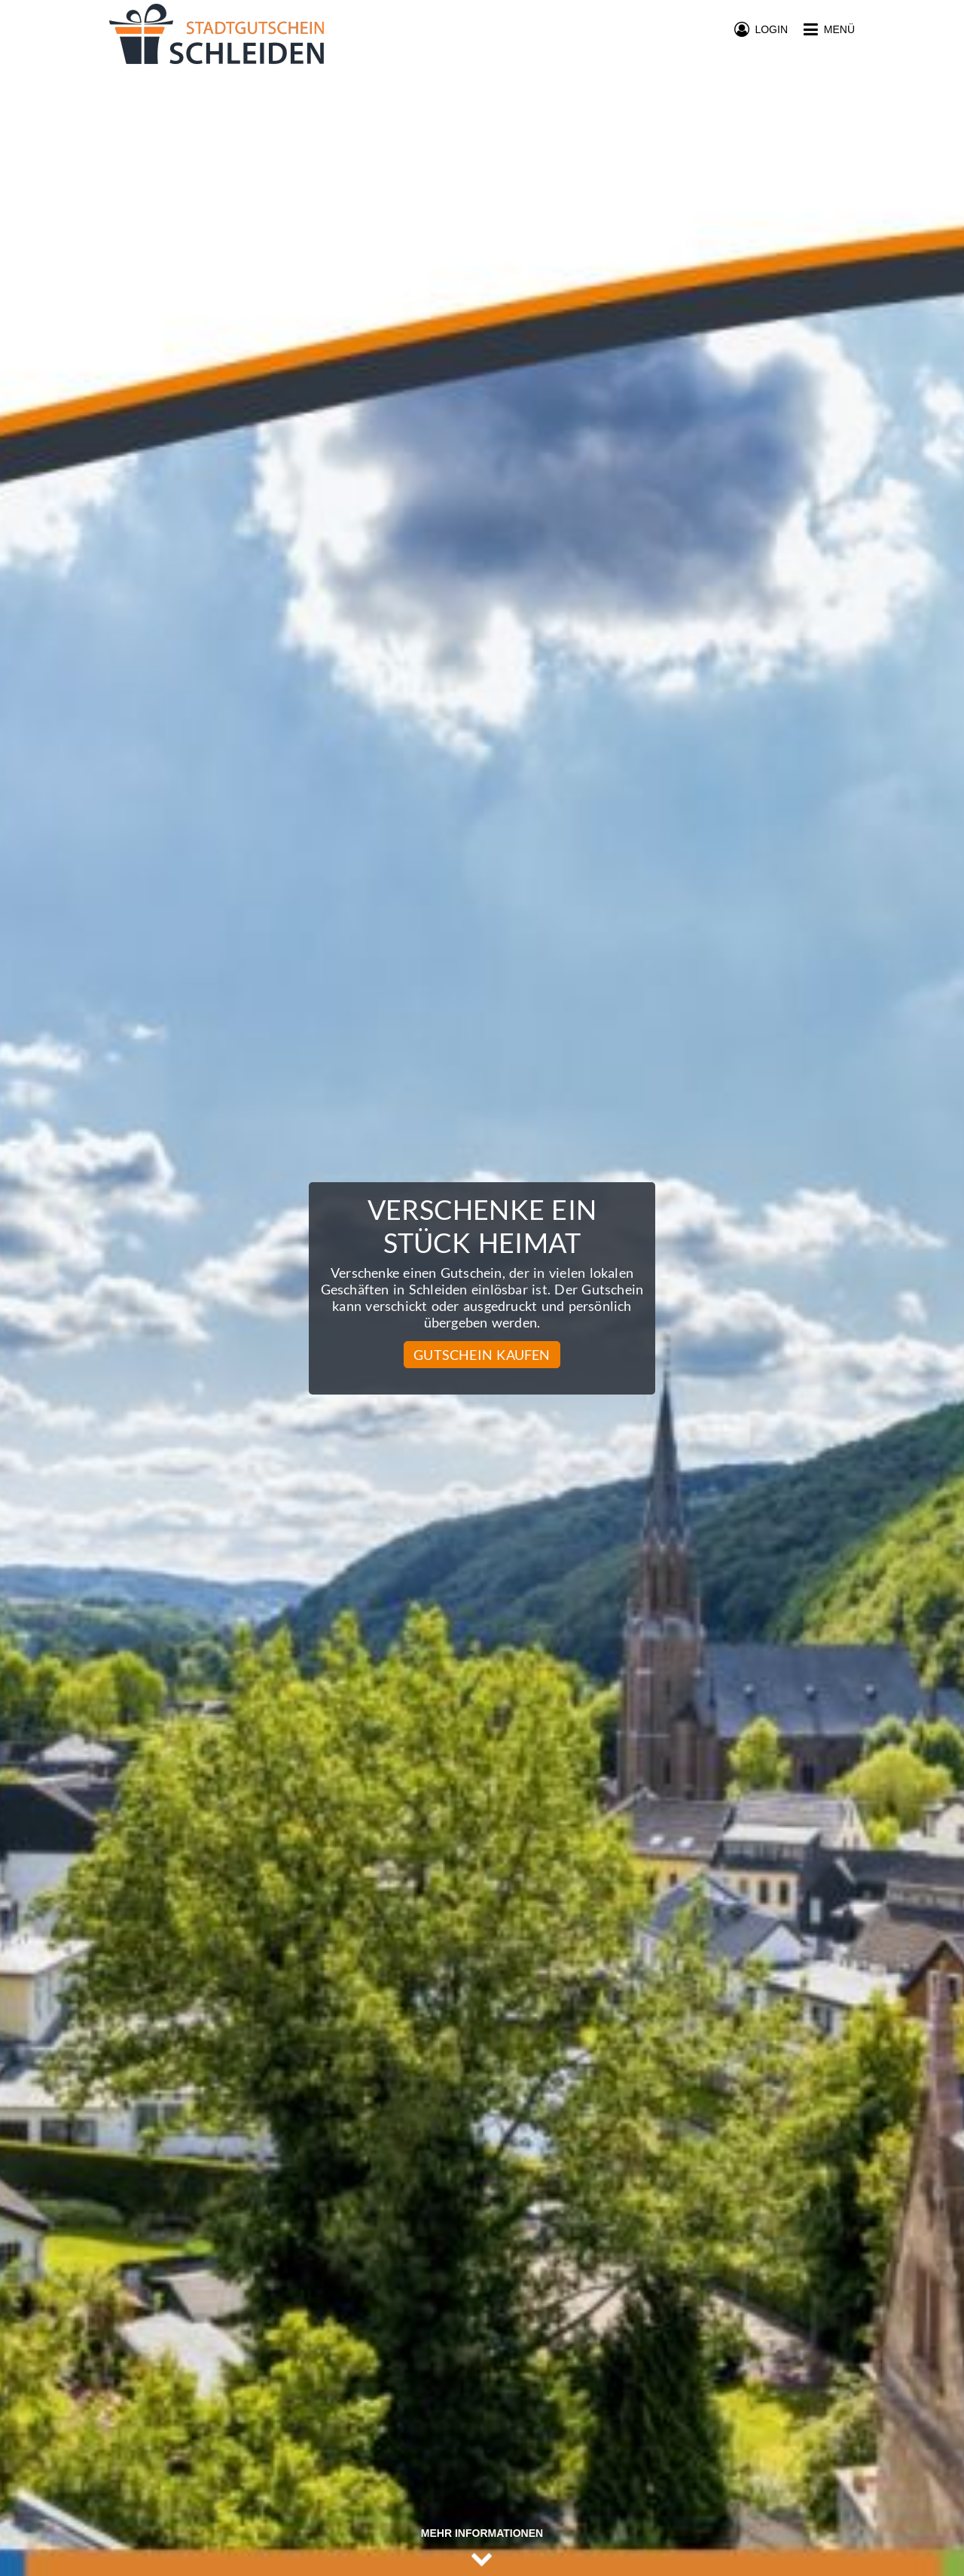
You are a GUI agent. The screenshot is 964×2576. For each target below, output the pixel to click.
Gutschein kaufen (481, 1354)
